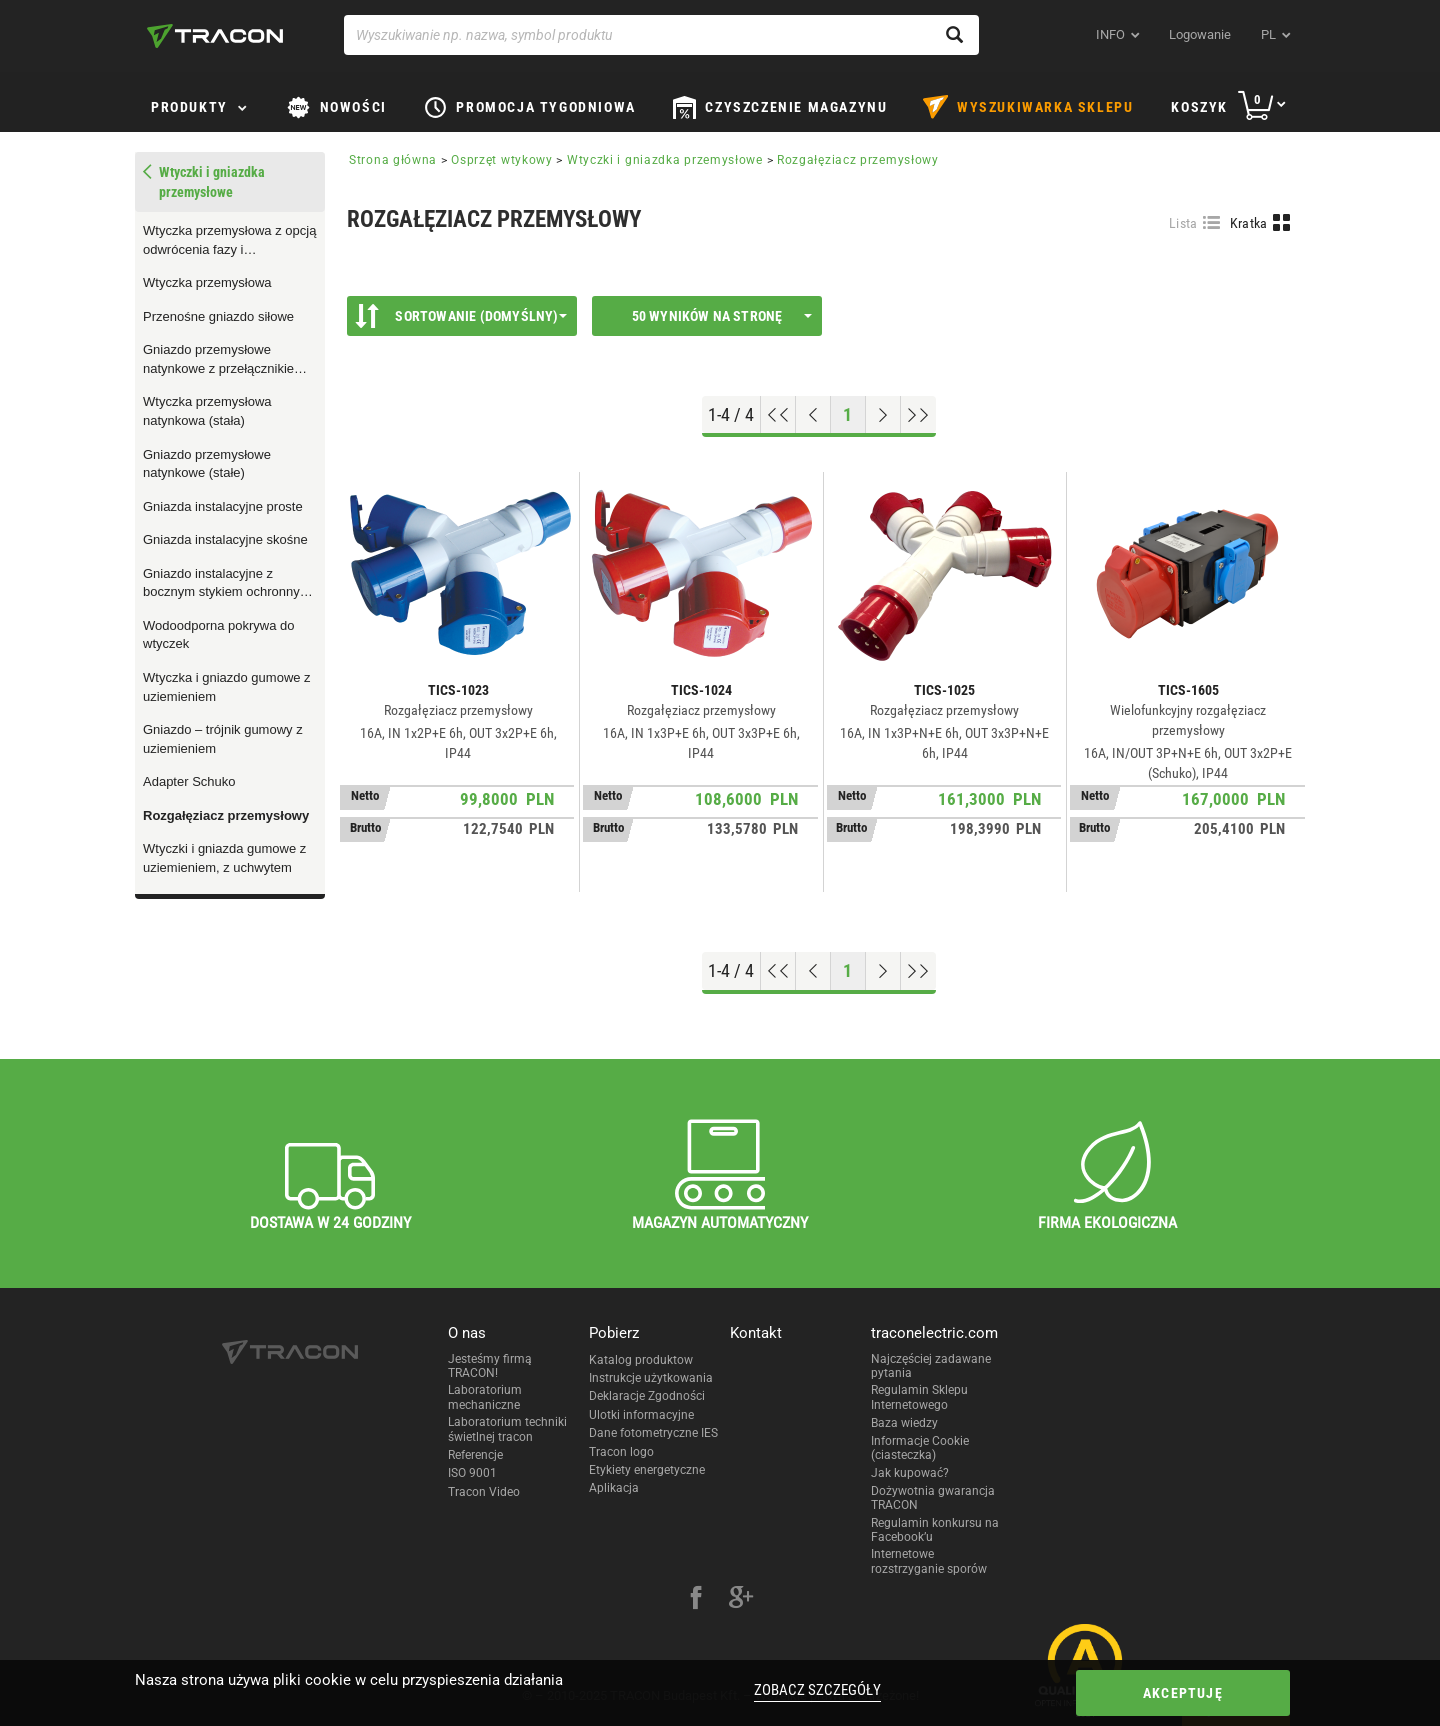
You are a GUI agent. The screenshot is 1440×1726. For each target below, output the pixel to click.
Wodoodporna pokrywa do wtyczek (219, 635)
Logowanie (1200, 34)
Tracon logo (621, 1452)
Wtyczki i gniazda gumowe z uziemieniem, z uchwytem (224, 858)
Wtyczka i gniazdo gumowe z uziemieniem (227, 687)
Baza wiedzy (904, 1423)
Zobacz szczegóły (817, 1690)
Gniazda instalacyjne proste (223, 506)
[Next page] (883, 415)
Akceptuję (1183, 1693)
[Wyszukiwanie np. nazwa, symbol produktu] (661, 35)
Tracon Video (484, 1492)
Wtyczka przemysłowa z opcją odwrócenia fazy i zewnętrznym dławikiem (229, 241)
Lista (1183, 223)
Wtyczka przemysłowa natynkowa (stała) (207, 411)
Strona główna (393, 160)
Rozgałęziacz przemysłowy (226, 815)
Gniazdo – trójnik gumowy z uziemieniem (223, 739)
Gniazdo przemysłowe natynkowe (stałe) (207, 464)
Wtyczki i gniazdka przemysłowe (665, 160)
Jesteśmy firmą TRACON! (490, 1366)
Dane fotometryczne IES (653, 1433)
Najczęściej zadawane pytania (931, 1366)
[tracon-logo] (215, 36)
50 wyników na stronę (722, 316)
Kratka (1249, 223)
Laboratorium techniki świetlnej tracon (507, 1429)
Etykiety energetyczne (647, 1470)
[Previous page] (813, 415)
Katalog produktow (641, 1360)
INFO (1110, 34)
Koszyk (1199, 107)
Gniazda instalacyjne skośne (225, 539)
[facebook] (696, 1600)
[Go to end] (918, 415)
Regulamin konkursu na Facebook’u (935, 1530)
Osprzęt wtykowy (502, 160)
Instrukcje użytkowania (651, 1378)
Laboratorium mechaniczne (485, 1397)
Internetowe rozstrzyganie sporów (929, 1561)
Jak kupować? (910, 1473)
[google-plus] (741, 1600)
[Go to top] (778, 415)
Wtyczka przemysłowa (207, 282)
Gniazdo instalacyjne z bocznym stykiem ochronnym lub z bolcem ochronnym (227, 584)
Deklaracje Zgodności (647, 1396)
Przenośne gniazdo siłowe (218, 316)
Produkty (189, 107)
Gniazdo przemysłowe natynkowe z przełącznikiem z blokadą (229, 360)
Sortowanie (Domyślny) (461, 316)
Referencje (475, 1455)
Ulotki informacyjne (641, 1415)
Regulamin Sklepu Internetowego (919, 1397)
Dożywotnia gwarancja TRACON (933, 1498)
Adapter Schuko (189, 781)
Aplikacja (614, 1488)
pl (1268, 34)
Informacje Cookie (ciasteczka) (920, 1448)
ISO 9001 (472, 1473)
